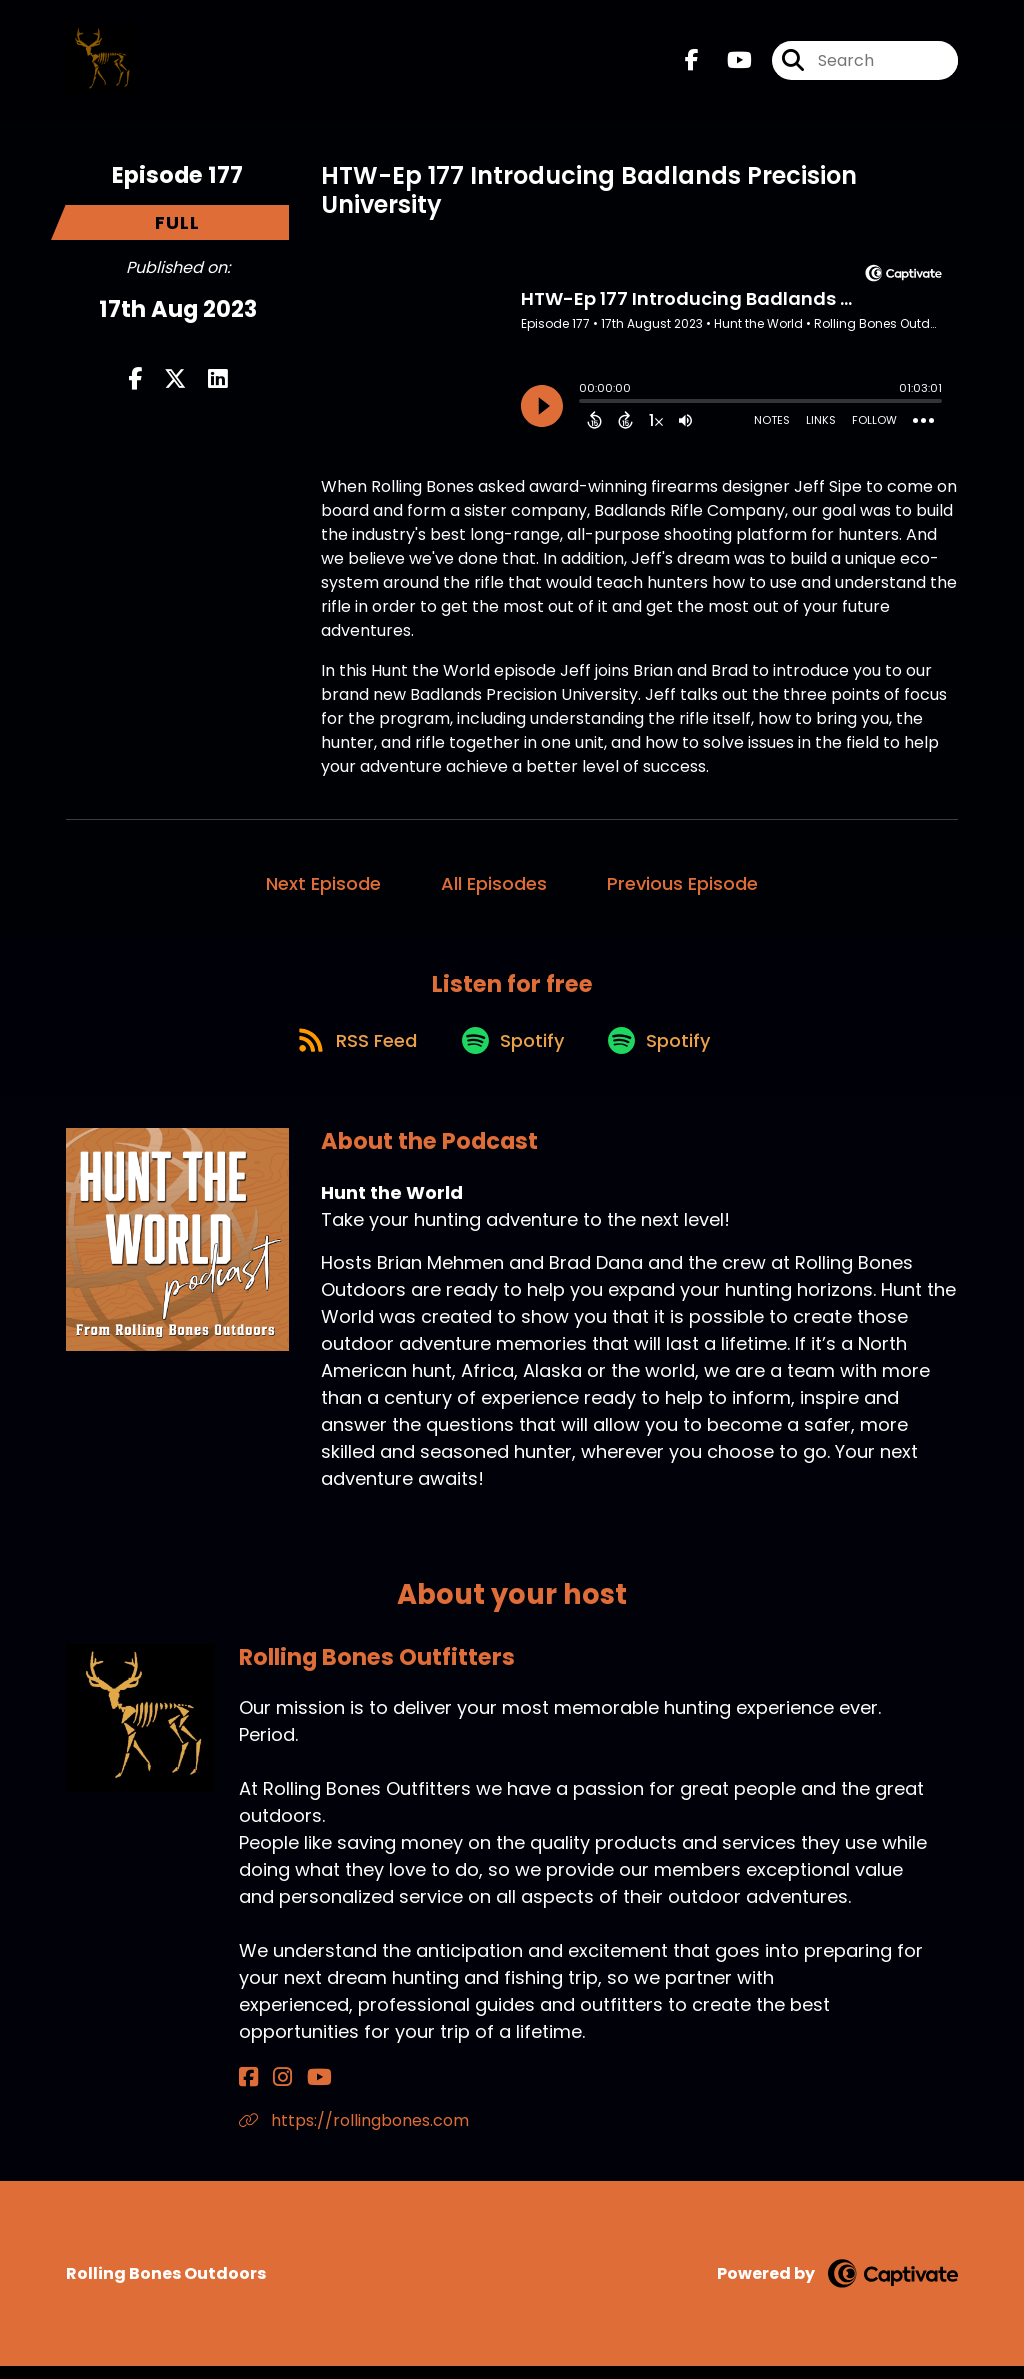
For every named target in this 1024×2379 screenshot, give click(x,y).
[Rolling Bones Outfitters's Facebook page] (248, 2090)
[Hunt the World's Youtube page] (727, 65)
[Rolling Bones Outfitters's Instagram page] (271, 2090)
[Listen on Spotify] (511, 1050)
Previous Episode (682, 883)
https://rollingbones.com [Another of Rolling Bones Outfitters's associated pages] (354, 2133)
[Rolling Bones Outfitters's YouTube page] (297, 2090)
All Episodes (494, 883)
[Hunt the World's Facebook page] (692, 65)
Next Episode (323, 883)
